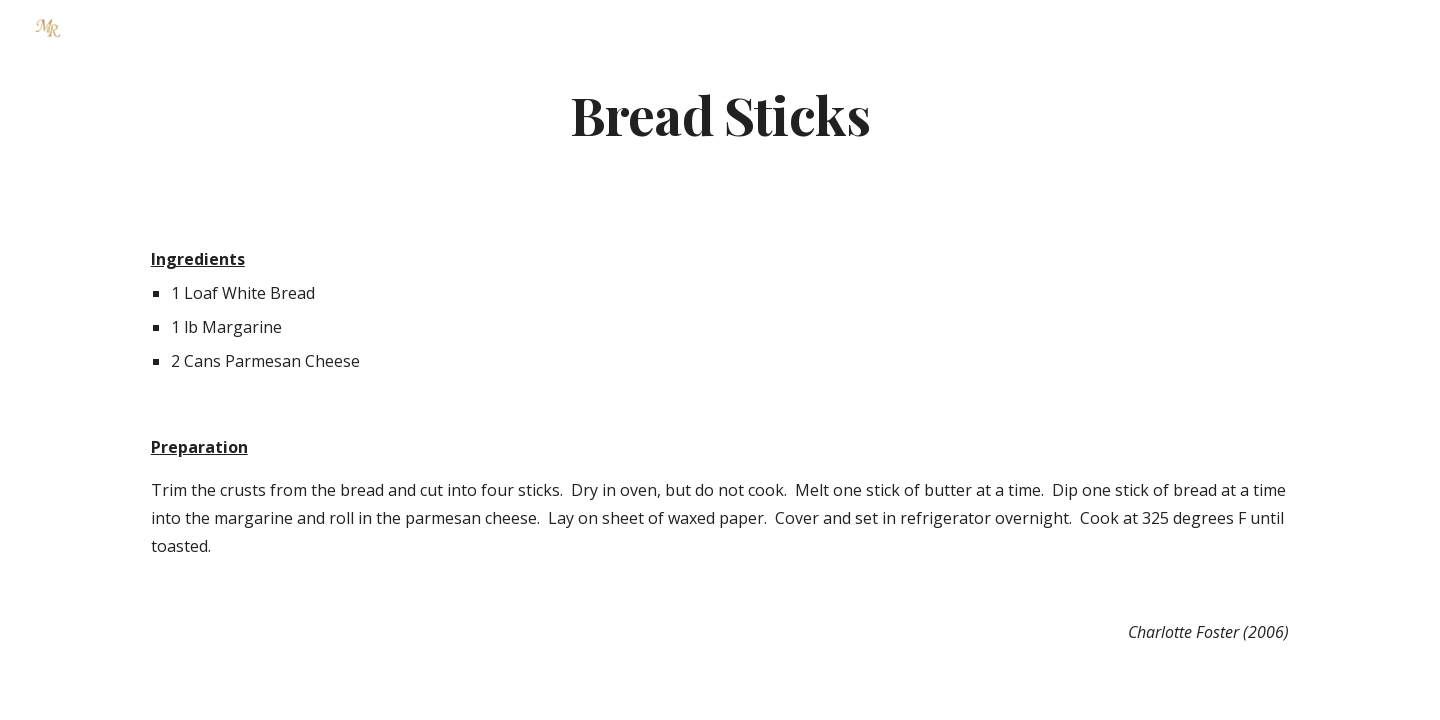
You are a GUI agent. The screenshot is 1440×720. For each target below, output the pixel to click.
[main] (720, 113)
